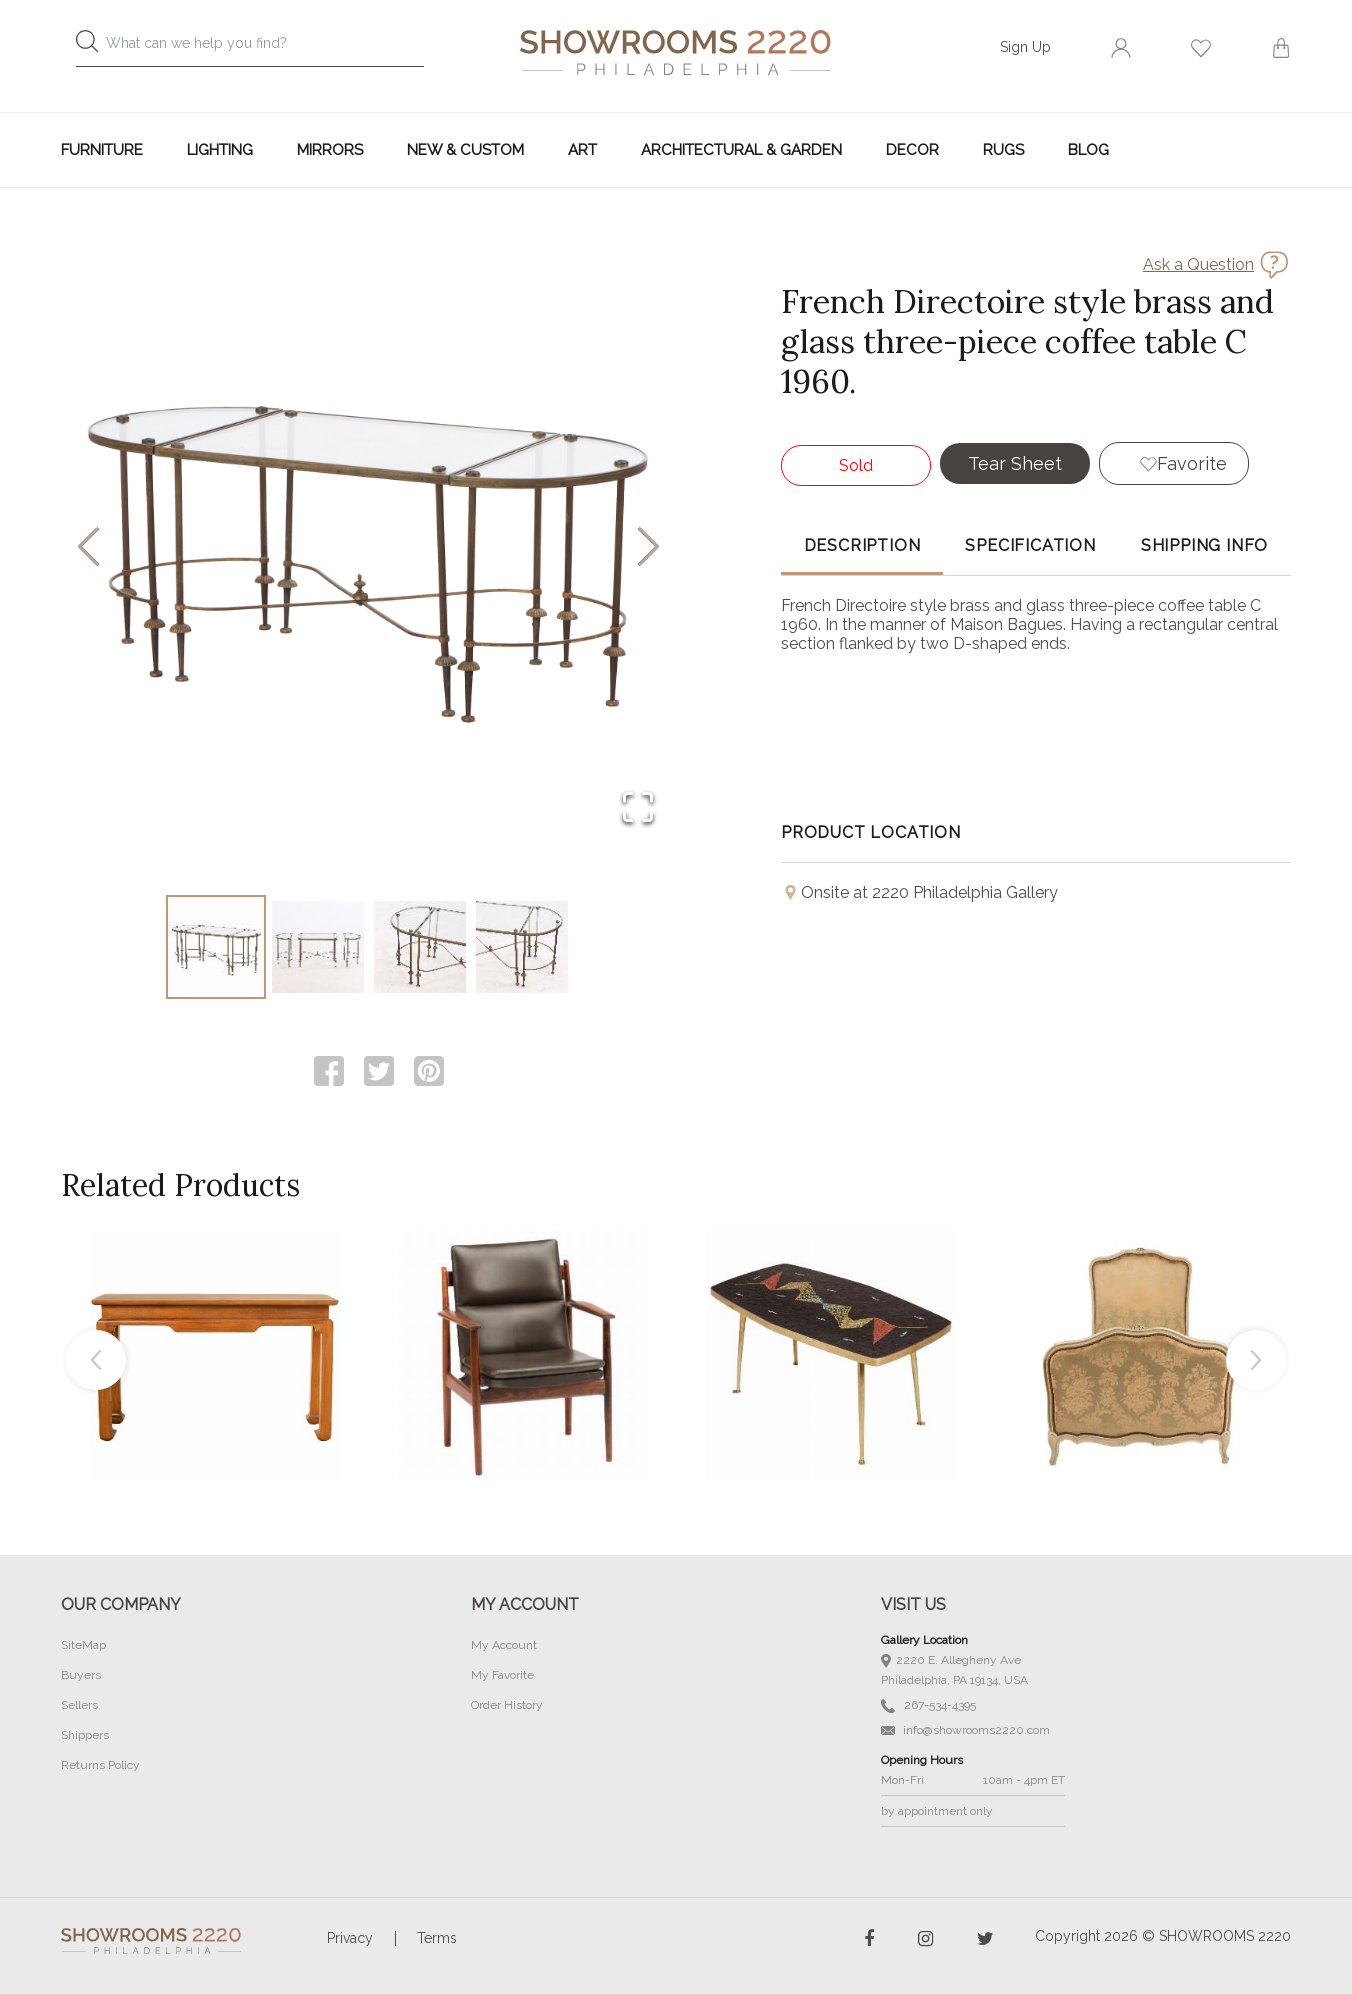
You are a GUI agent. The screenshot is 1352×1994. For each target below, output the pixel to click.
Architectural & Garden (741, 150)
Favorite (1192, 463)
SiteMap (83, 1645)
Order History (507, 1705)
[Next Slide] (648, 548)
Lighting (220, 150)
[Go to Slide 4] (522, 947)
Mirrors (330, 150)
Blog (1088, 150)
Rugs (1003, 150)
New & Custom (465, 150)
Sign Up (1025, 47)
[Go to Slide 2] (318, 947)
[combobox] (266, 48)
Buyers (81, 1675)
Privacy (350, 1938)
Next (1256, 1360)
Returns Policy (100, 1765)
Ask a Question (1198, 264)
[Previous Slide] (88, 548)
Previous (96, 1360)
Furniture (102, 150)
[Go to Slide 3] (420, 947)
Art (582, 150)
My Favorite (502, 1675)
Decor (912, 150)
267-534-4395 (928, 1705)
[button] (368, 548)
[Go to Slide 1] (216, 947)
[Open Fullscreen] (638, 808)
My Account (504, 1645)
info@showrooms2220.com (965, 1730)
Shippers (85, 1735)
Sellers (79, 1705)
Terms (437, 1938)
